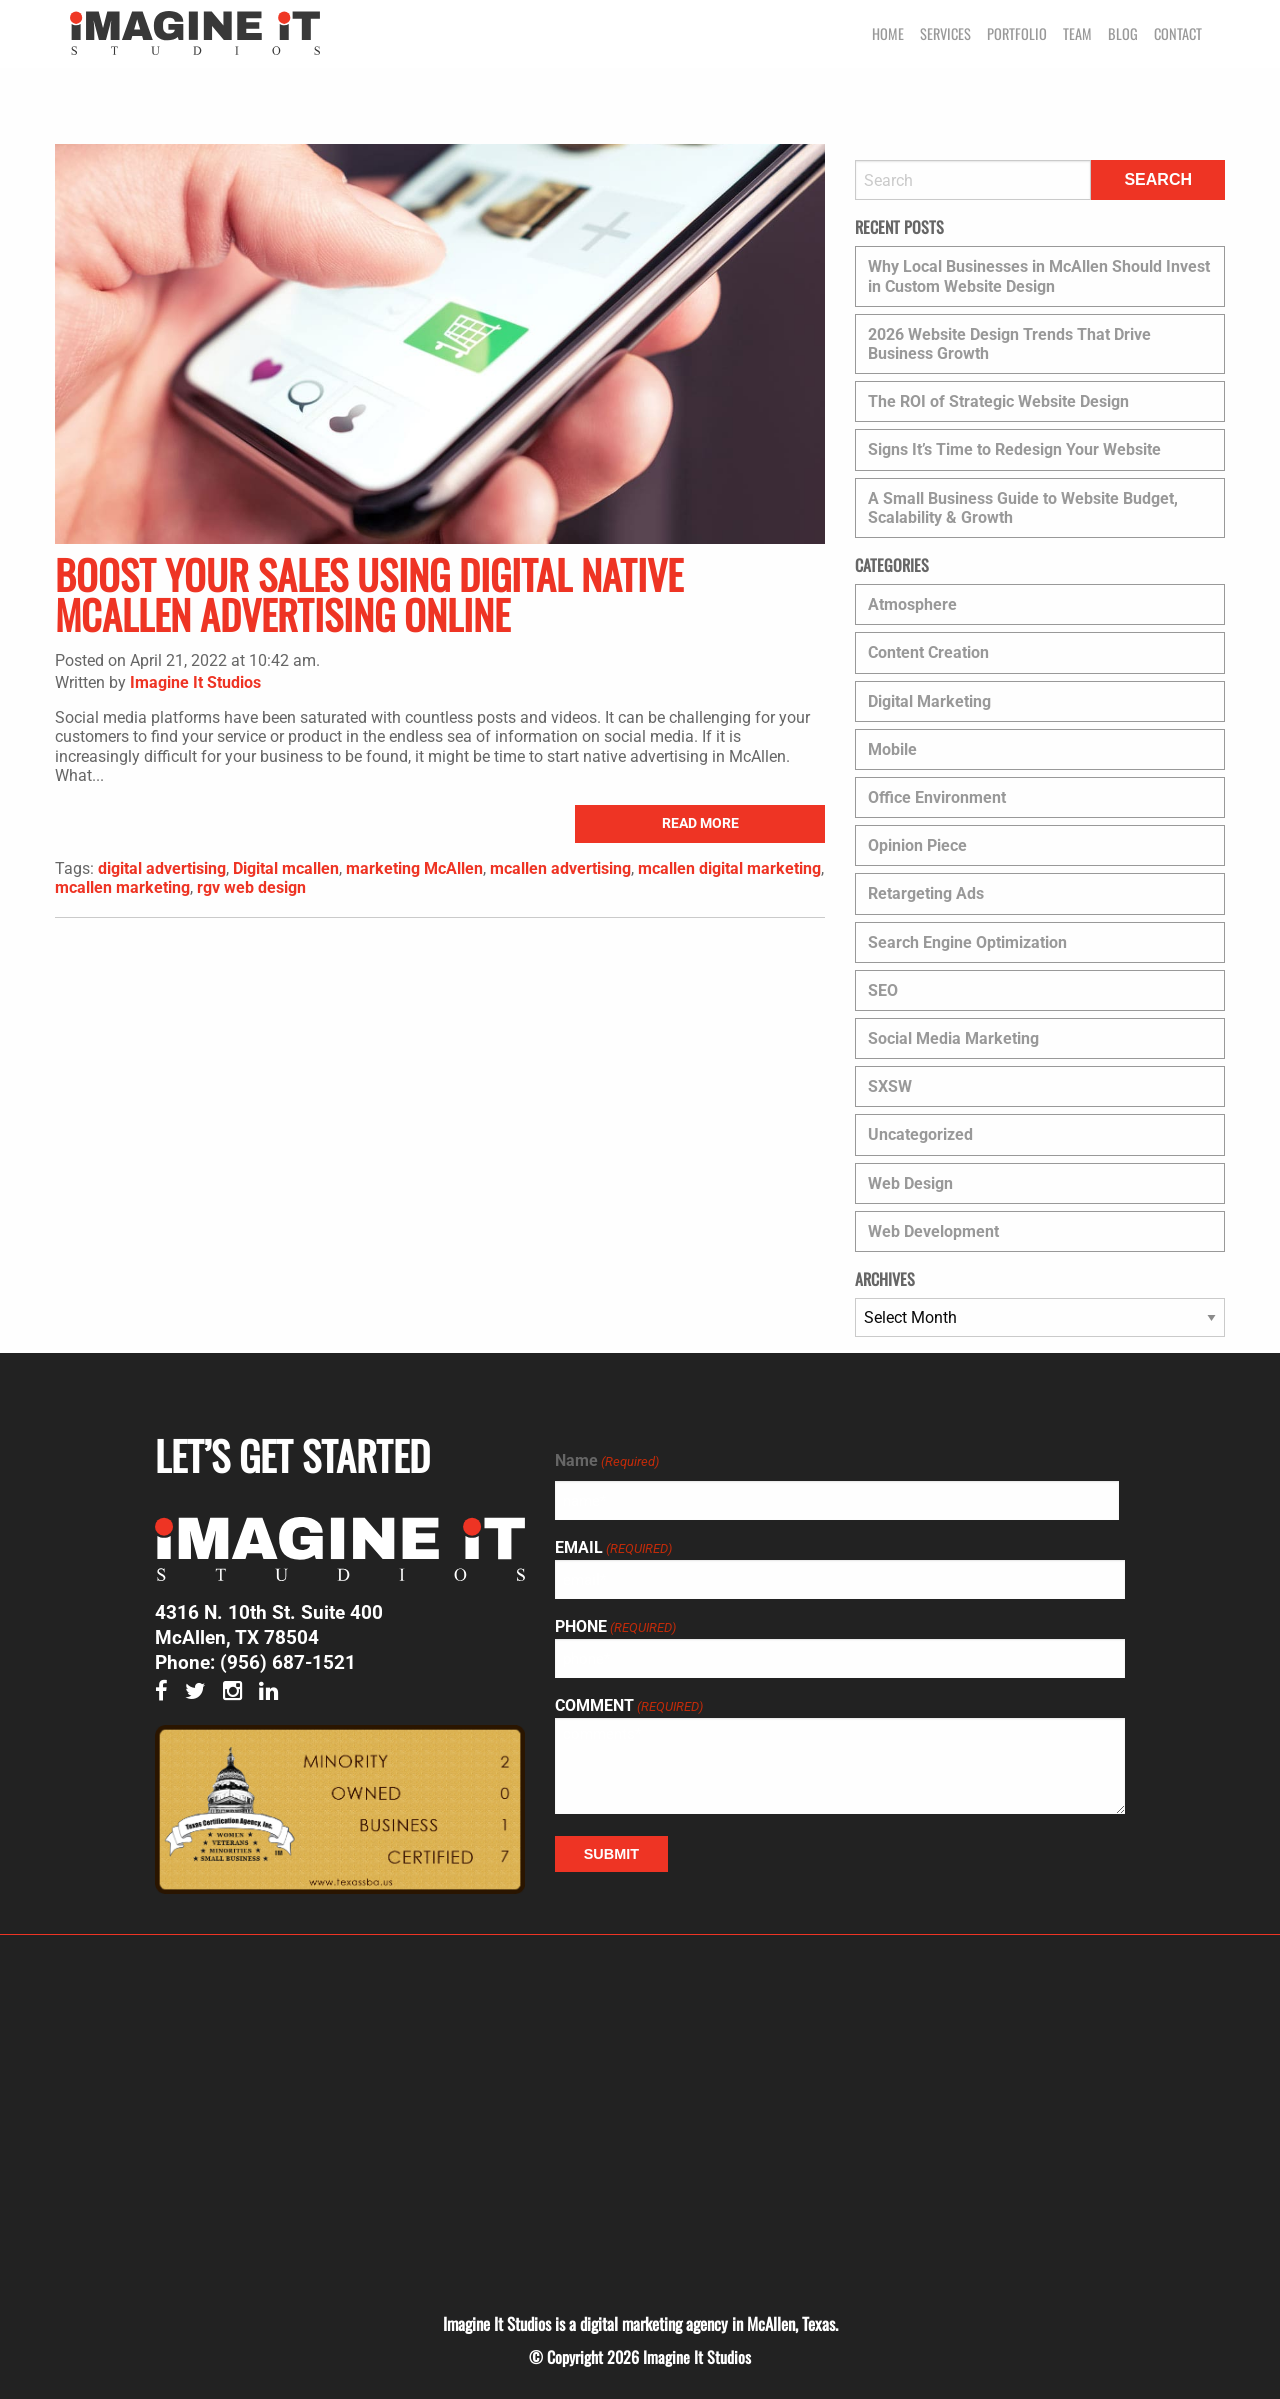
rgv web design (251, 887)
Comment (629, 1706)
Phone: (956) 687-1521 (255, 1662)
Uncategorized (920, 1134)
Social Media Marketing (953, 1038)
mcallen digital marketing (729, 868)
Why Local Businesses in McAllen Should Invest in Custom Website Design (1039, 276)
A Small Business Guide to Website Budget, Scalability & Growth (1023, 508)
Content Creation (928, 652)
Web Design (910, 1183)
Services (945, 33)
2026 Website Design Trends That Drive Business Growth (1009, 344)
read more (700, 823)
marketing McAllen (414, 868)
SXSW (890, 1086)
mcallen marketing (122, 887)
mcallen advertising (560, 868)
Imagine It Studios (195, 682)
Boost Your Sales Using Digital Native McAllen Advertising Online (369, 594)
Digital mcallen (286, 868)
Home (888, 33)
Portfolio (1017, 33)
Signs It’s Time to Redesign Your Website (1014, 449)
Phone (615, 1627)
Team (1077, 33)
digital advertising (162, 868)
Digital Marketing (929, 701)
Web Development (933, 1231)
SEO (883, 990)
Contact (1178, 33)
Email (613, 1548)
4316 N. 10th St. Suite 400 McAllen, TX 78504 (269, 1625)
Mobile (892, 749)
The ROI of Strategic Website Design (998, 401)
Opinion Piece (917, 845)
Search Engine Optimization (967, 942)
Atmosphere (912, 604)
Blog (1123, 33)
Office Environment (937, 797)
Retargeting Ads (926, 893)
